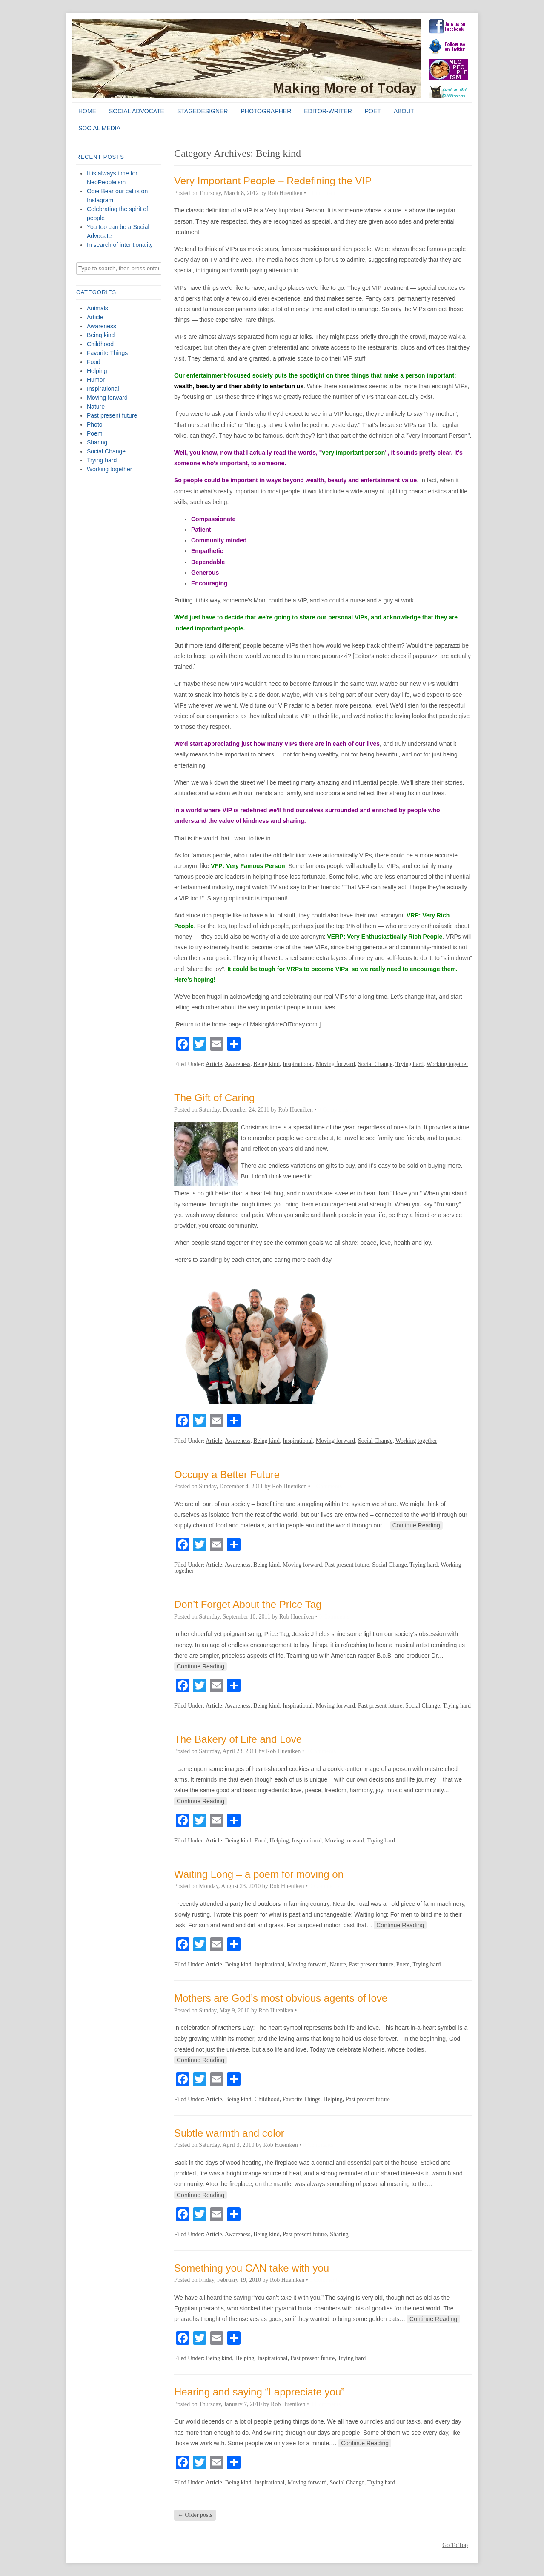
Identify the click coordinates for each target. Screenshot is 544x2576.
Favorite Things (107, 353)
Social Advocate (136, 111)
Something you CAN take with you (251, 2268)
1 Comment (321, 193)
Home (87, 111)
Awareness (101, 326)
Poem (95, 433)
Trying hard (102, 460)
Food (93, 361)
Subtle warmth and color (229, 2133)
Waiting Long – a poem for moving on (259, 1874)
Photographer (266, 111)
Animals (97, 308)
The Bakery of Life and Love (238, 1739)
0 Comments (333, 1109)
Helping (97, 370)
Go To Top (455, 2545)
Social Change (106, 451)
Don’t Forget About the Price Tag (247, 1604)
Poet (373, 111)
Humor (96, 379)
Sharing (97, 442)
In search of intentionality (120, 244)
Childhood (100, 344)
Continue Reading (416, 1525)
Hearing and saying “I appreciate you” (259, 2392)
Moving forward (107, 397)
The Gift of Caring (214, 1097)
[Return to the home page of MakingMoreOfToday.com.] (247, 1024)
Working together (109, 469)
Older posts (195, 2515)
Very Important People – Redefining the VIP (273, 180)
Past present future (112, 415)
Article (95, 317)
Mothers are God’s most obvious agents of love (280, 1998)
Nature (96, 406)
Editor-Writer (328, 111)
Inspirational (103, 388)
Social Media (99, 128)
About (404, 111)
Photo (95, 424)
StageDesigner (202, 111)
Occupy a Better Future (227, 1474)
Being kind (101, 335)
